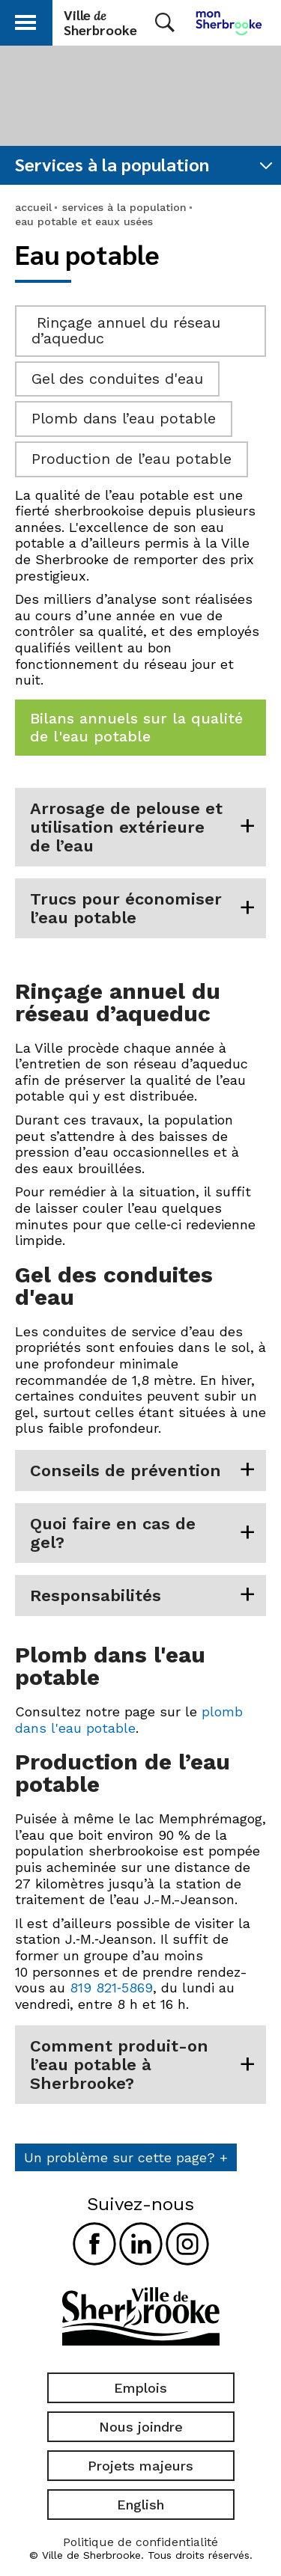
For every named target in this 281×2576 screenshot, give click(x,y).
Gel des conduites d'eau (117, 379)
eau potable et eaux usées (84, 221)
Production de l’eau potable (131, 459)
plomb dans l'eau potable (129, 1720)
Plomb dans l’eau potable (123, 418)
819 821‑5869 (111, 1987)
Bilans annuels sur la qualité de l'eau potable (136, 727)
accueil (33, 207)
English (140, 2504)
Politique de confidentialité (140, 2542)
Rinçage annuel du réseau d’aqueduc (125, 330)
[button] (25, 20)
